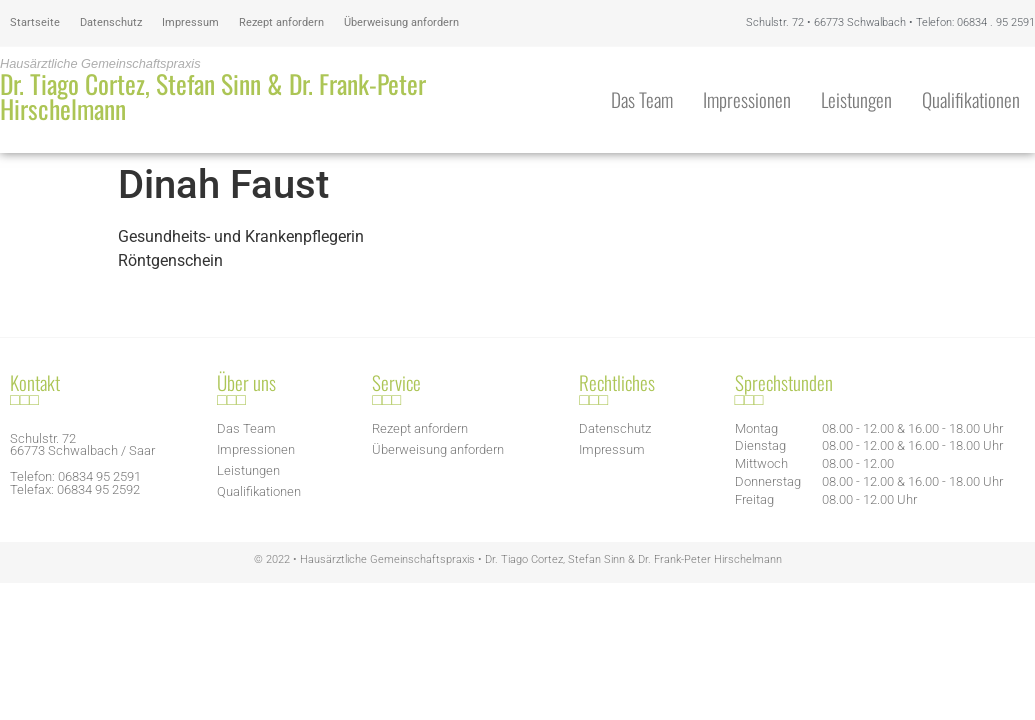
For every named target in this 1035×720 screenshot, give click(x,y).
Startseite (35, 22)
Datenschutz (111, 22)
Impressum (190, 22)
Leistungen (856, 99)
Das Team (642, 99)
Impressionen (747, 99)
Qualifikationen (971, 99)
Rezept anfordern (281, 22)
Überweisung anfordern (401, 22)
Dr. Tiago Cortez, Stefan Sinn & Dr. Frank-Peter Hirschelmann (213, 96)
